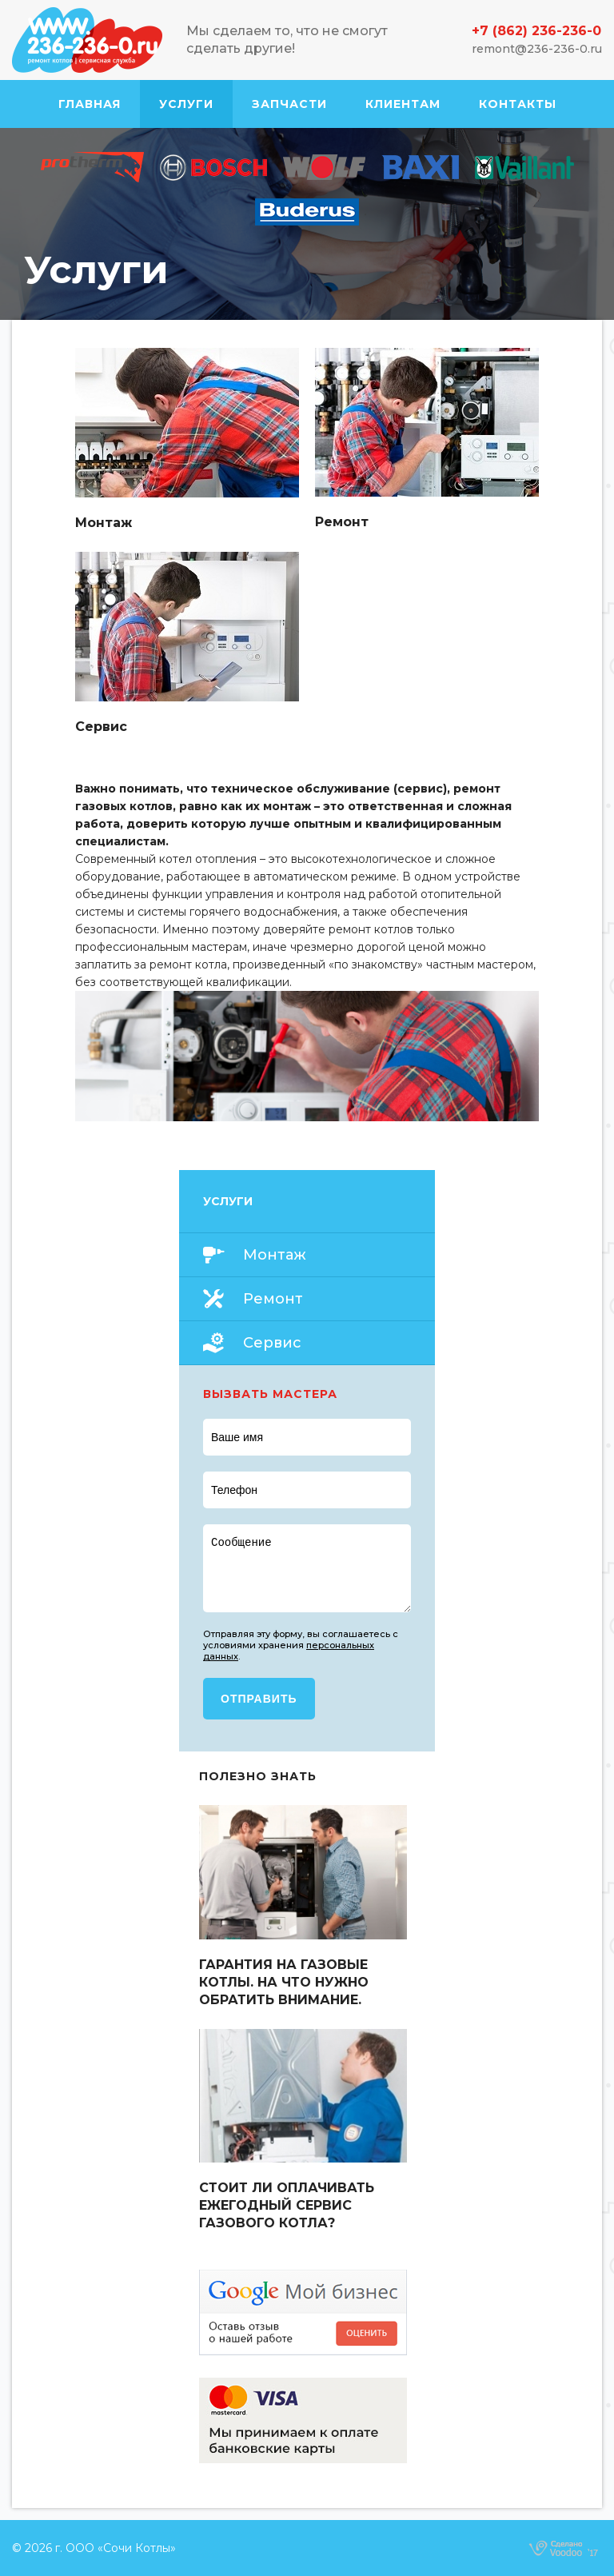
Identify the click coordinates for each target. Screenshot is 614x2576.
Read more (187, 440)
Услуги (186, 104)
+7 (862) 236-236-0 (536, 30)
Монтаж (274, 1255)
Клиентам (403, 104)
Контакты (517, 104)
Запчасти (289, 104)
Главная (89, 104)
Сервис (272, 1343)
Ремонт (273, 1299)
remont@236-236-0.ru (537, 49)
